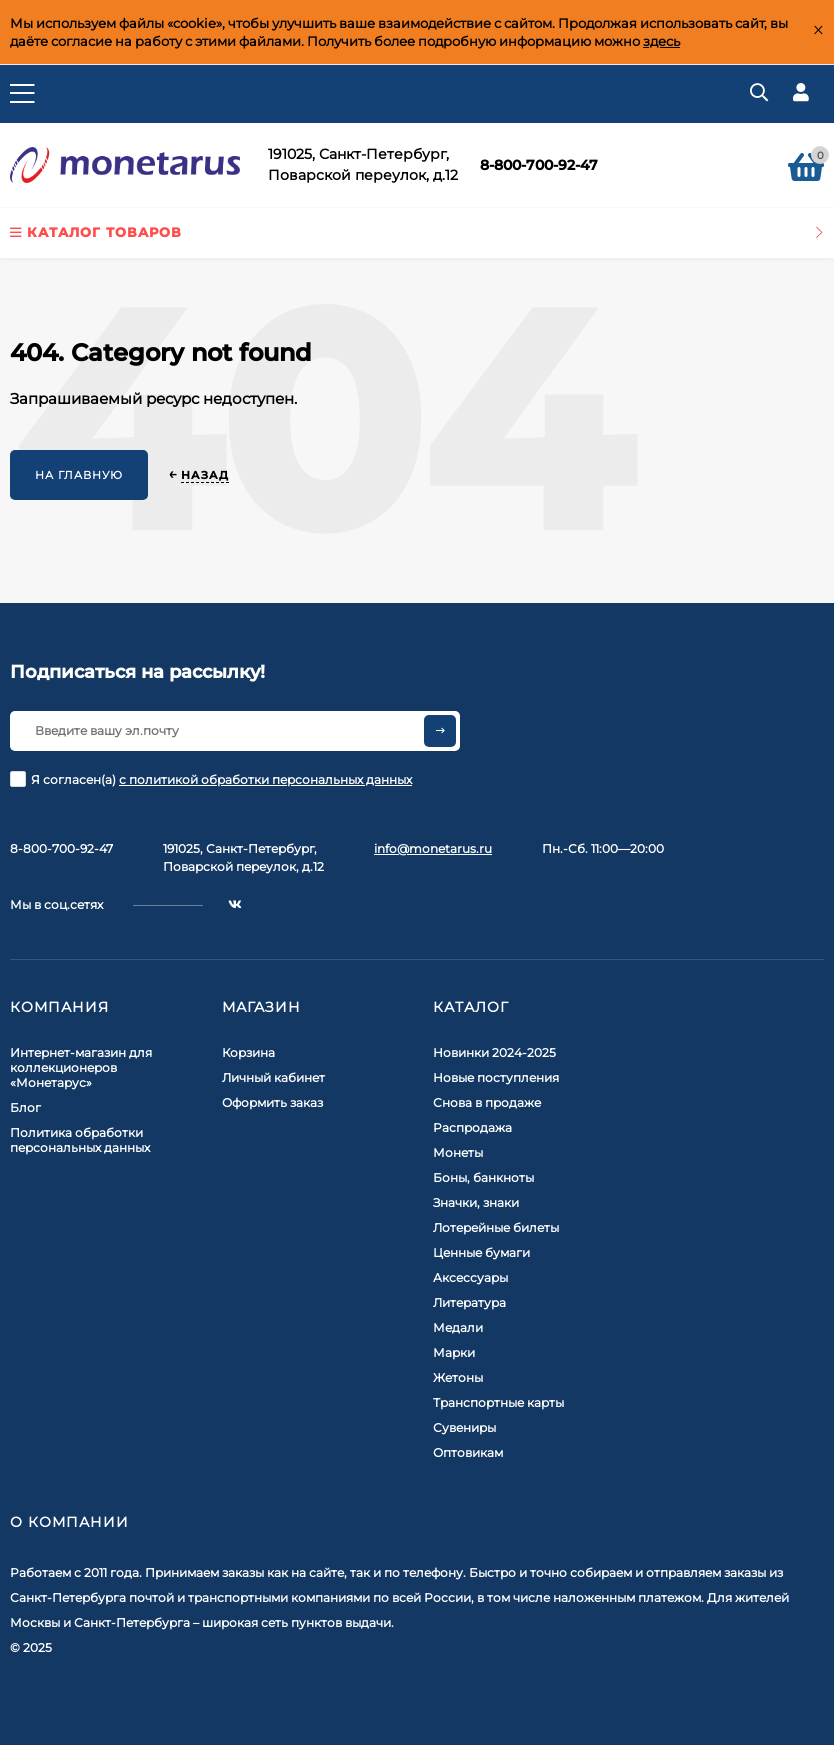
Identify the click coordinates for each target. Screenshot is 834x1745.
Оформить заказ (272, 1102)
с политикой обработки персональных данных (265, 779)
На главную (79, 475)
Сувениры (464, 1427)
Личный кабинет (273, 1077)
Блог (25, 1107)
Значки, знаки (476, 1202)
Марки (454, 1352)
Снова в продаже (487, 1102)
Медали (458, 1327)
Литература (469, 1302)
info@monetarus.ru (433, 848)
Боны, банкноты (483, 1177)
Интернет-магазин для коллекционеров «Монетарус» (81, 1067)
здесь (661, 41)
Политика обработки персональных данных (80, 1140)
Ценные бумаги (481, 1252)
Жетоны (458, 1377)
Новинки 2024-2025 (494, 1052)
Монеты (458, 1152)
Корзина (248, 1052)
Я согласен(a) (211, 779)
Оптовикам (468, 1452)
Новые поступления (496, 1077)
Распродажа (472, 1127)
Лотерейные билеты (496, 1227)
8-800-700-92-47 (539, 165)
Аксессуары (470, 1277)
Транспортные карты (498, 1402)
